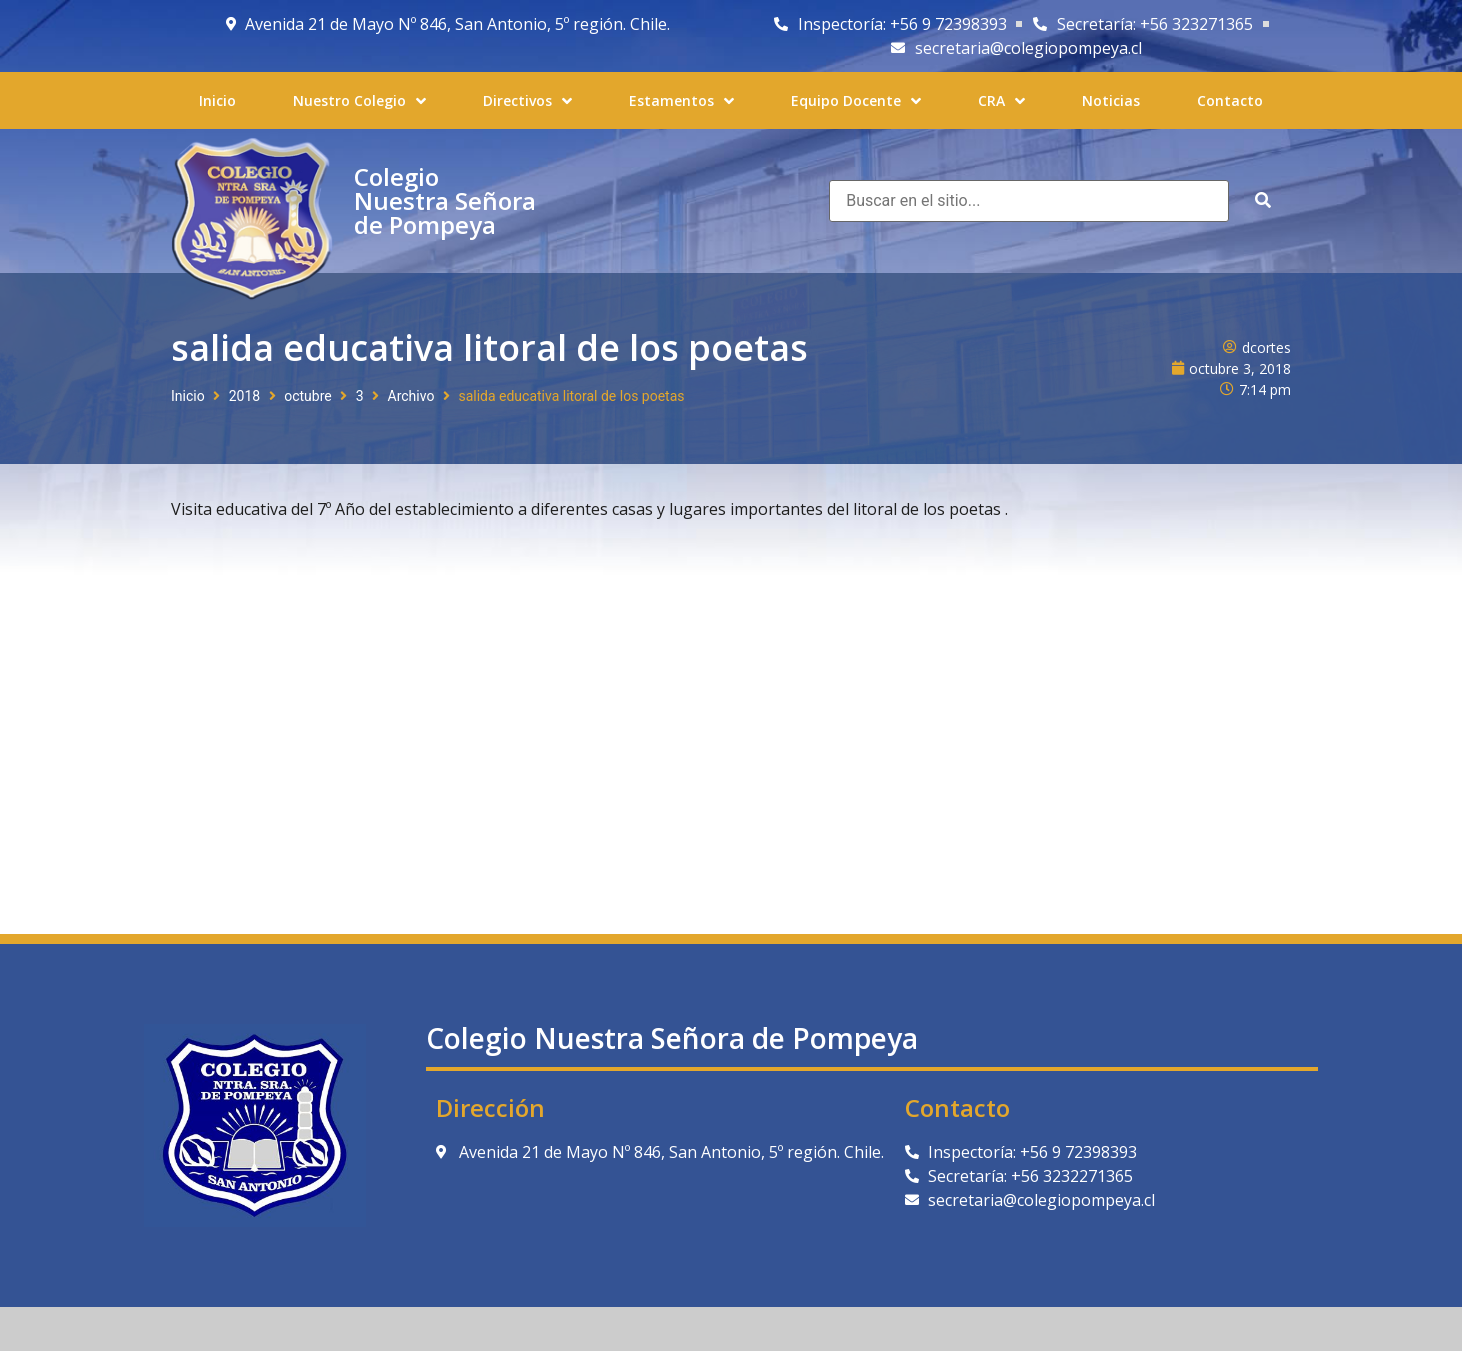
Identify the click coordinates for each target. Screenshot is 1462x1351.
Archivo (411, 396)
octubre (308, 396)
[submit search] (1263, 200)
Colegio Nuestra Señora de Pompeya (445, 200)
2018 (244, 396)
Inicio (188, 396)
